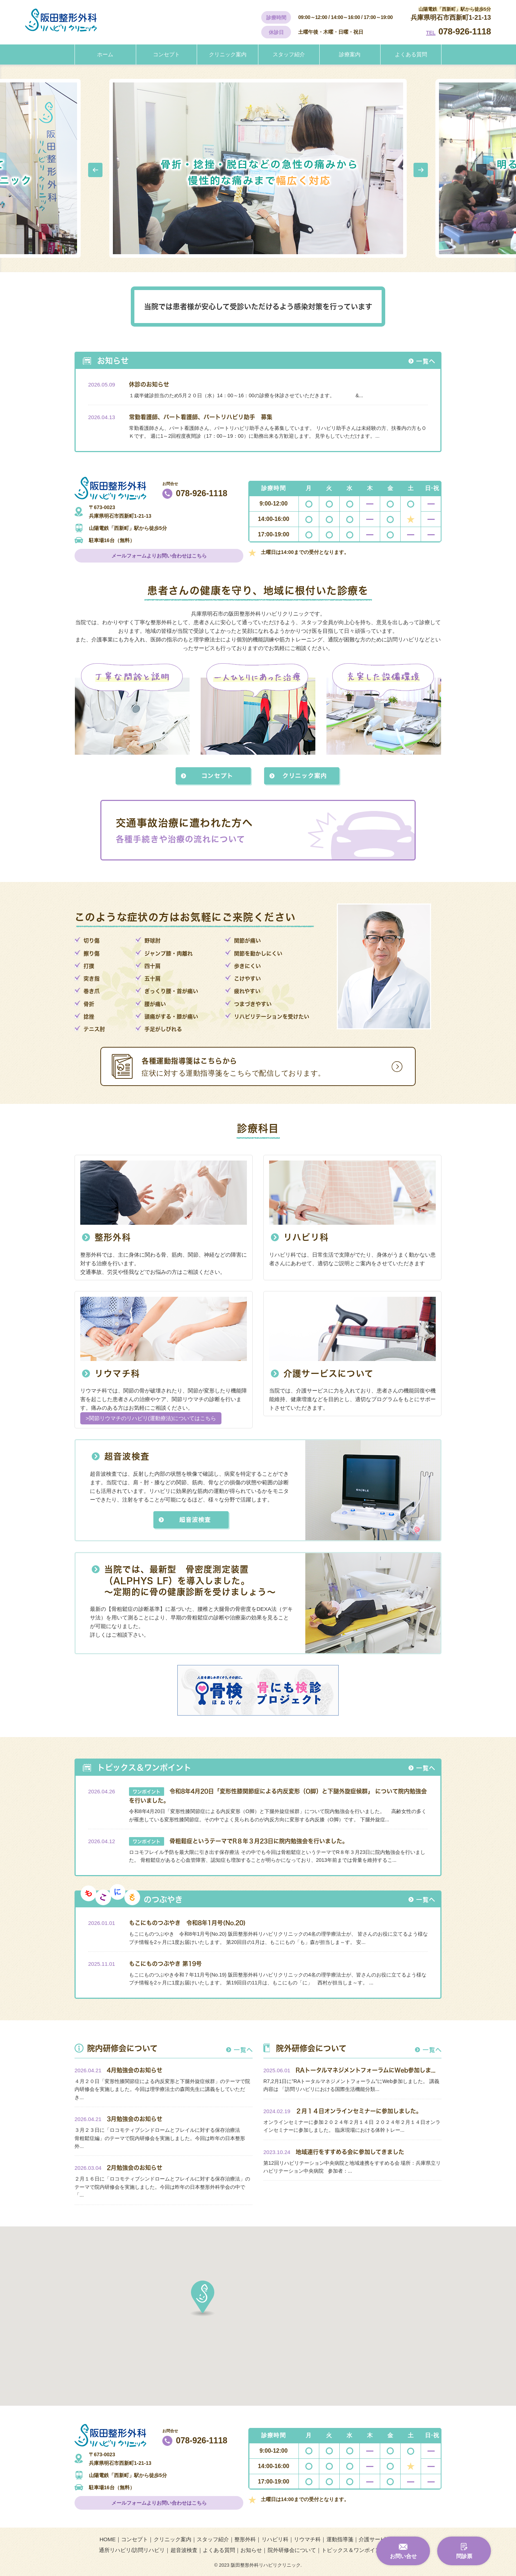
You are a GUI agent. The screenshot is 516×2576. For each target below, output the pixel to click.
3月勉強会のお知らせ (134, 2118)
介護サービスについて (328, 1373)
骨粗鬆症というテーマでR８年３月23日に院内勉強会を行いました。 (258, 1841)
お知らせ (251, 2550)
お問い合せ (403, 2556)
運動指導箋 (339, 2539)
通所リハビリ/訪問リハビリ (132, 2550)
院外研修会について (292, 2550)
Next (421, 170)
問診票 (464, 2556)
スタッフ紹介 (289, 54)
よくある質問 (411, 54)
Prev (95, 170)
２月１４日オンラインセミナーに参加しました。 (359, 2111)
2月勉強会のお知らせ (134, 2167)
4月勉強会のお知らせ (134, 2070)
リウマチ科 (117, 1373)
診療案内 (349, 54)
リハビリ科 (306, 1237)
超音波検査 (126, 1456)
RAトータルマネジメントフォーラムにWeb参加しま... (365, 2070)
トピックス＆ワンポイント (353, 2550)
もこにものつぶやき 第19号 (165, 1963)
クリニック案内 (228, 54)
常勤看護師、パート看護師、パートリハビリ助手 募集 (200, 417)
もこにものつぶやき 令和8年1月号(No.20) (187, 1922)
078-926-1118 (464, 31)
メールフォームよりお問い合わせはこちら (159, 556)
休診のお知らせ (149, 384)
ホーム (105, 54)
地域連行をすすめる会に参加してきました (350, 2151)
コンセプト (166, 54)
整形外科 (113, 1237)
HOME (108, 2539)
